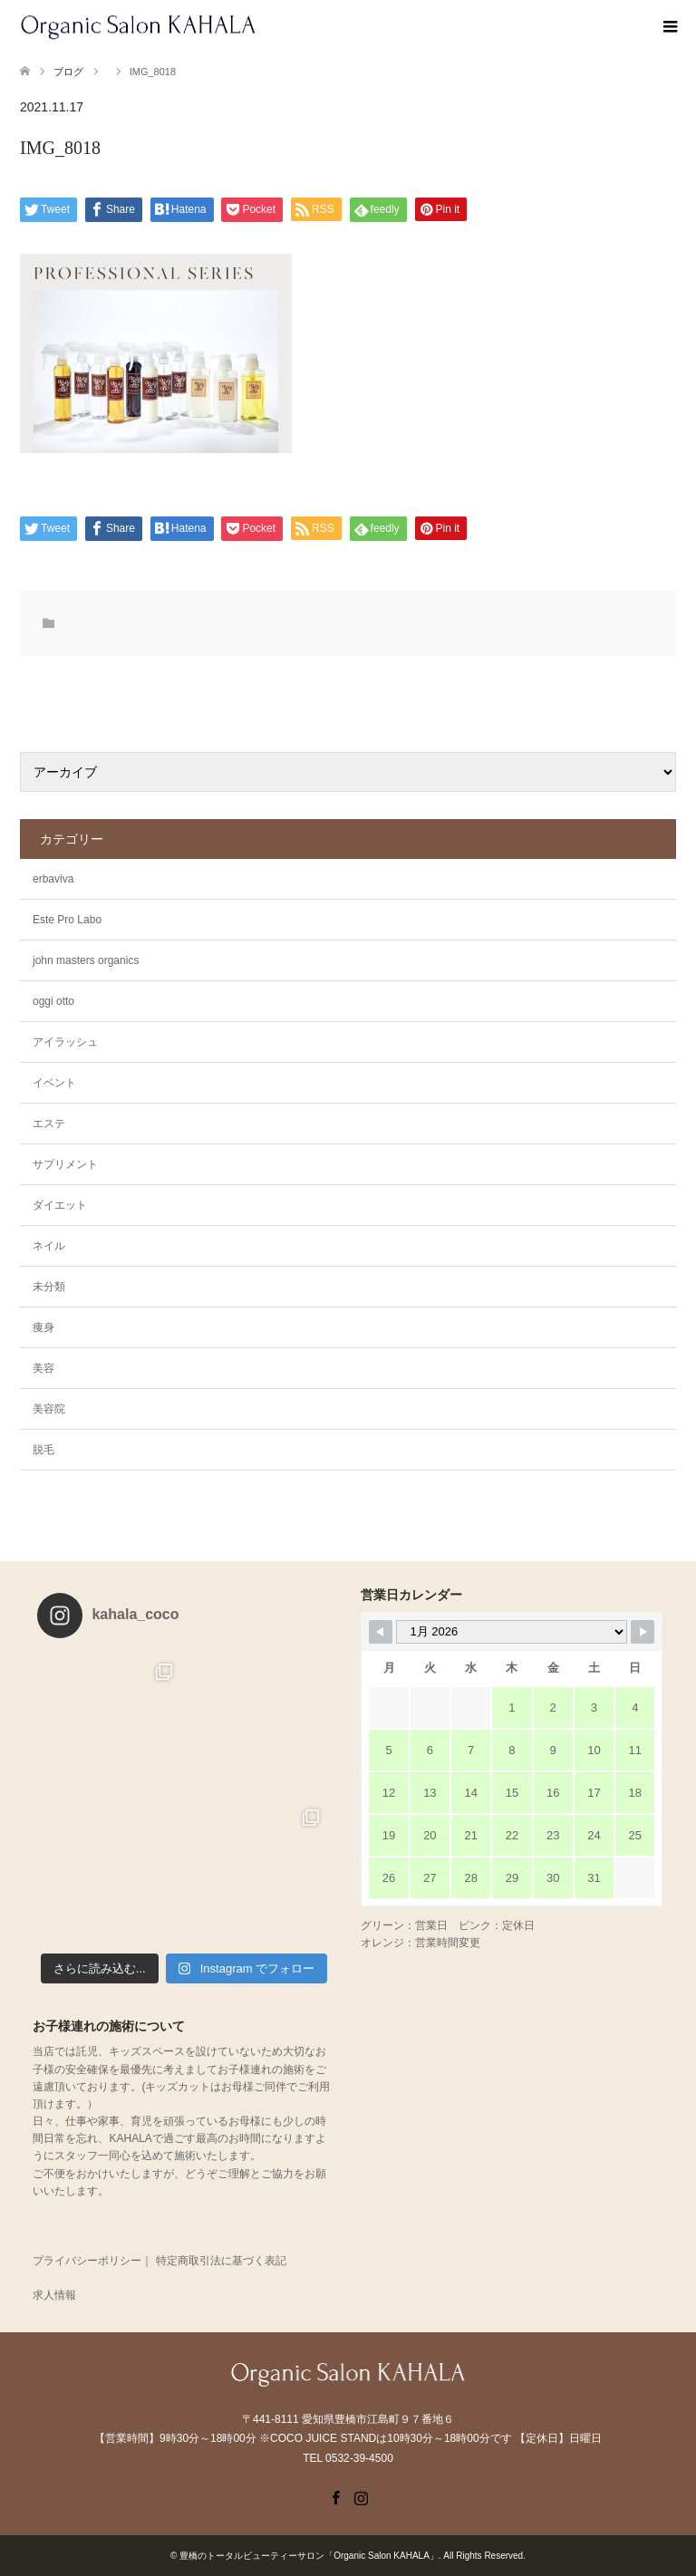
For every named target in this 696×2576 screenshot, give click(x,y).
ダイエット (60, 1205)
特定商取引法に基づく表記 (221, 2260)
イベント (54, 1082)
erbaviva (53, 879)
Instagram (361, 2496)
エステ (49, 1123)
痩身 (43, 1327)
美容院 (49, 1409)
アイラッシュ (65, 1042)
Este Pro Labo (67, 919)
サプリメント (65, 1164)
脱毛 (43, 1449)
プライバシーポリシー (87, 2260)
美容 (43, 1368)
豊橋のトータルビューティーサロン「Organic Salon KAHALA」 (309, 2556)
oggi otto (53, 1001)
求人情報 (54, 2295)
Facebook (335, 2496)
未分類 (49, 1286)
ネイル (49, 1246)
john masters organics (86, 960)
